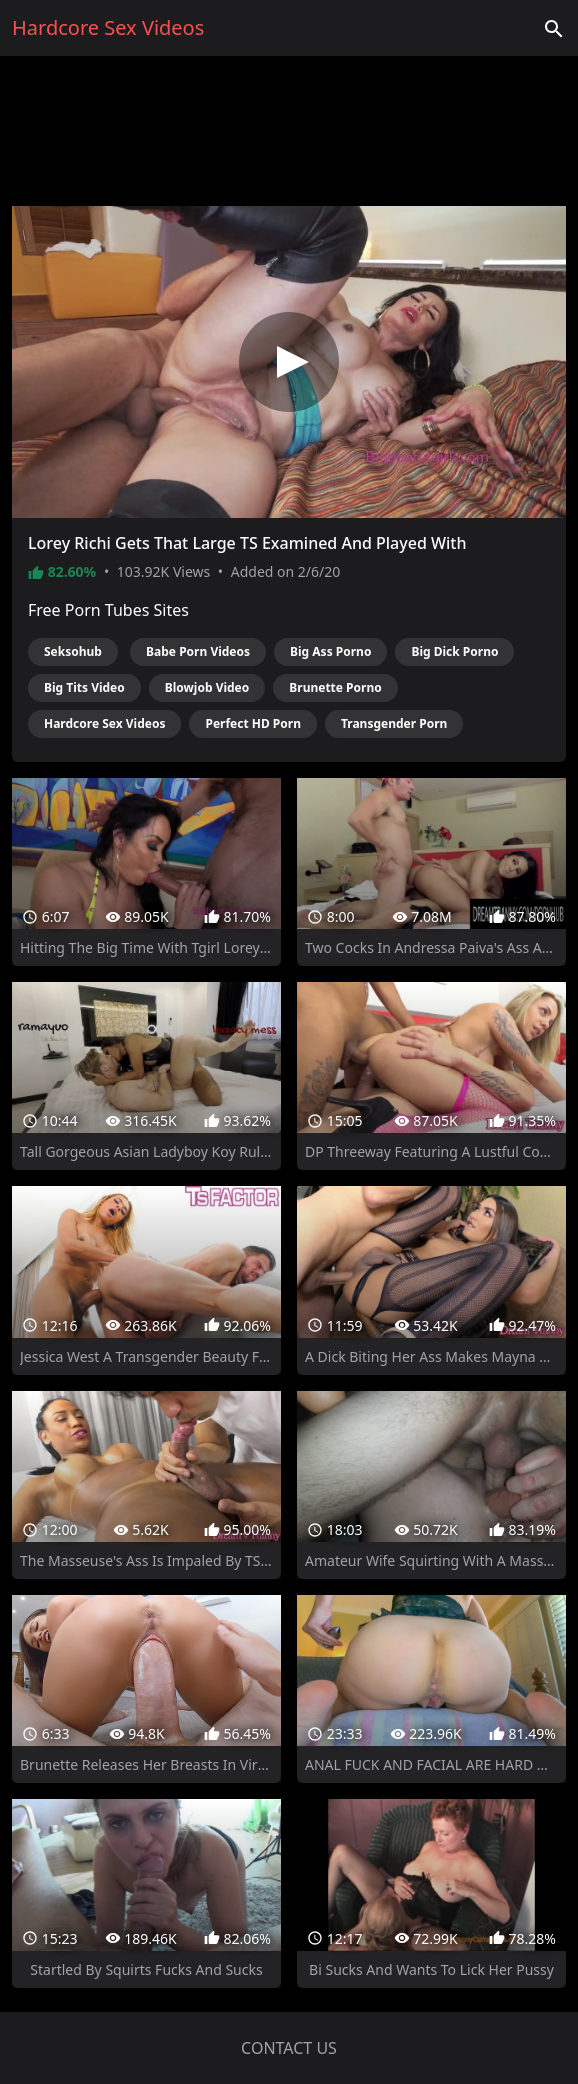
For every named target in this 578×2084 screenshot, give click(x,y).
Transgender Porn (394, 723)
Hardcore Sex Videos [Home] (108, 27)
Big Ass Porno (330, 651)
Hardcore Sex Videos (104, 723)
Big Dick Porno (454, 651)
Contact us (289, 2048)
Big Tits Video (84, 687)
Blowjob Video (207, 687)
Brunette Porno (335, 687)
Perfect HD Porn (253, 723)
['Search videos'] (554, 28)
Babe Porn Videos (198, 651)
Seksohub (73, 651)
